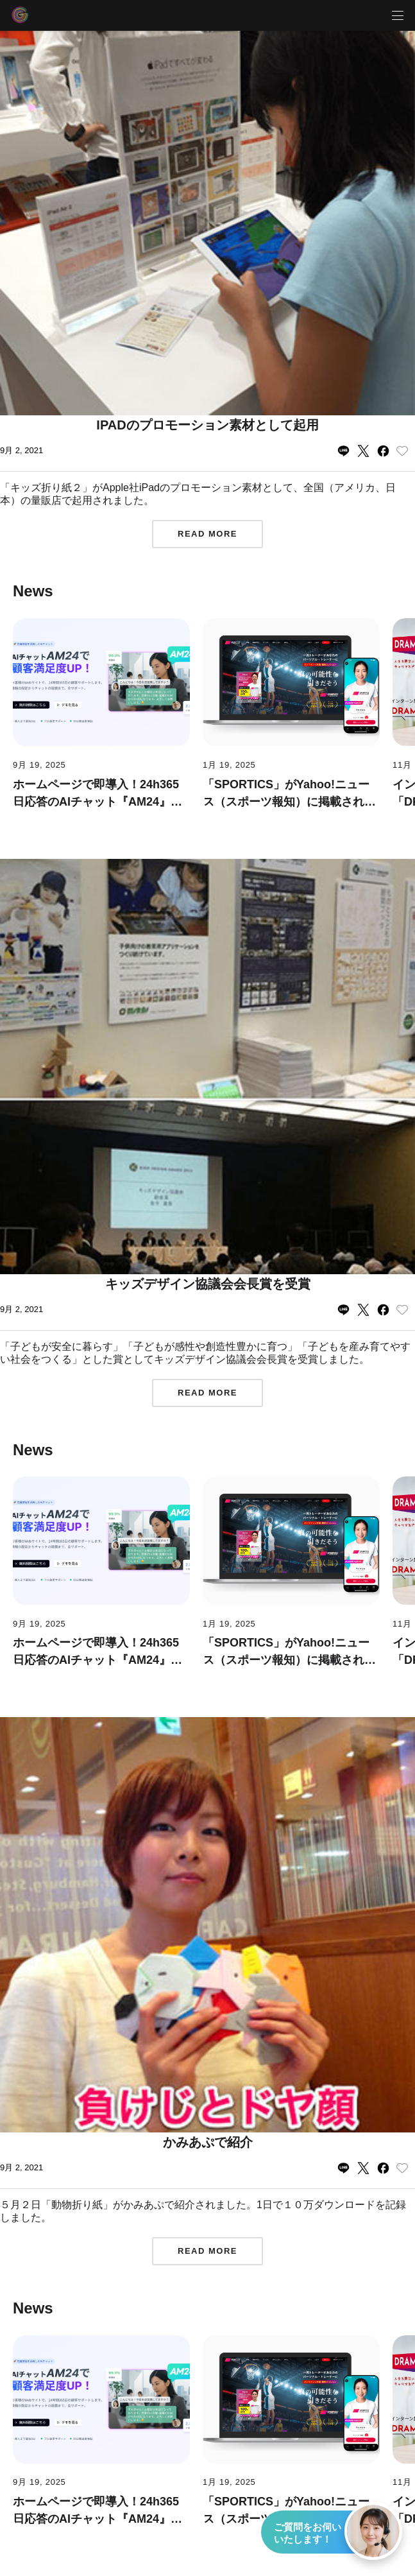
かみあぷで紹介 (208, 2142)
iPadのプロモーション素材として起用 (207, 425)
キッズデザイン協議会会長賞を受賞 (207, 1284)
